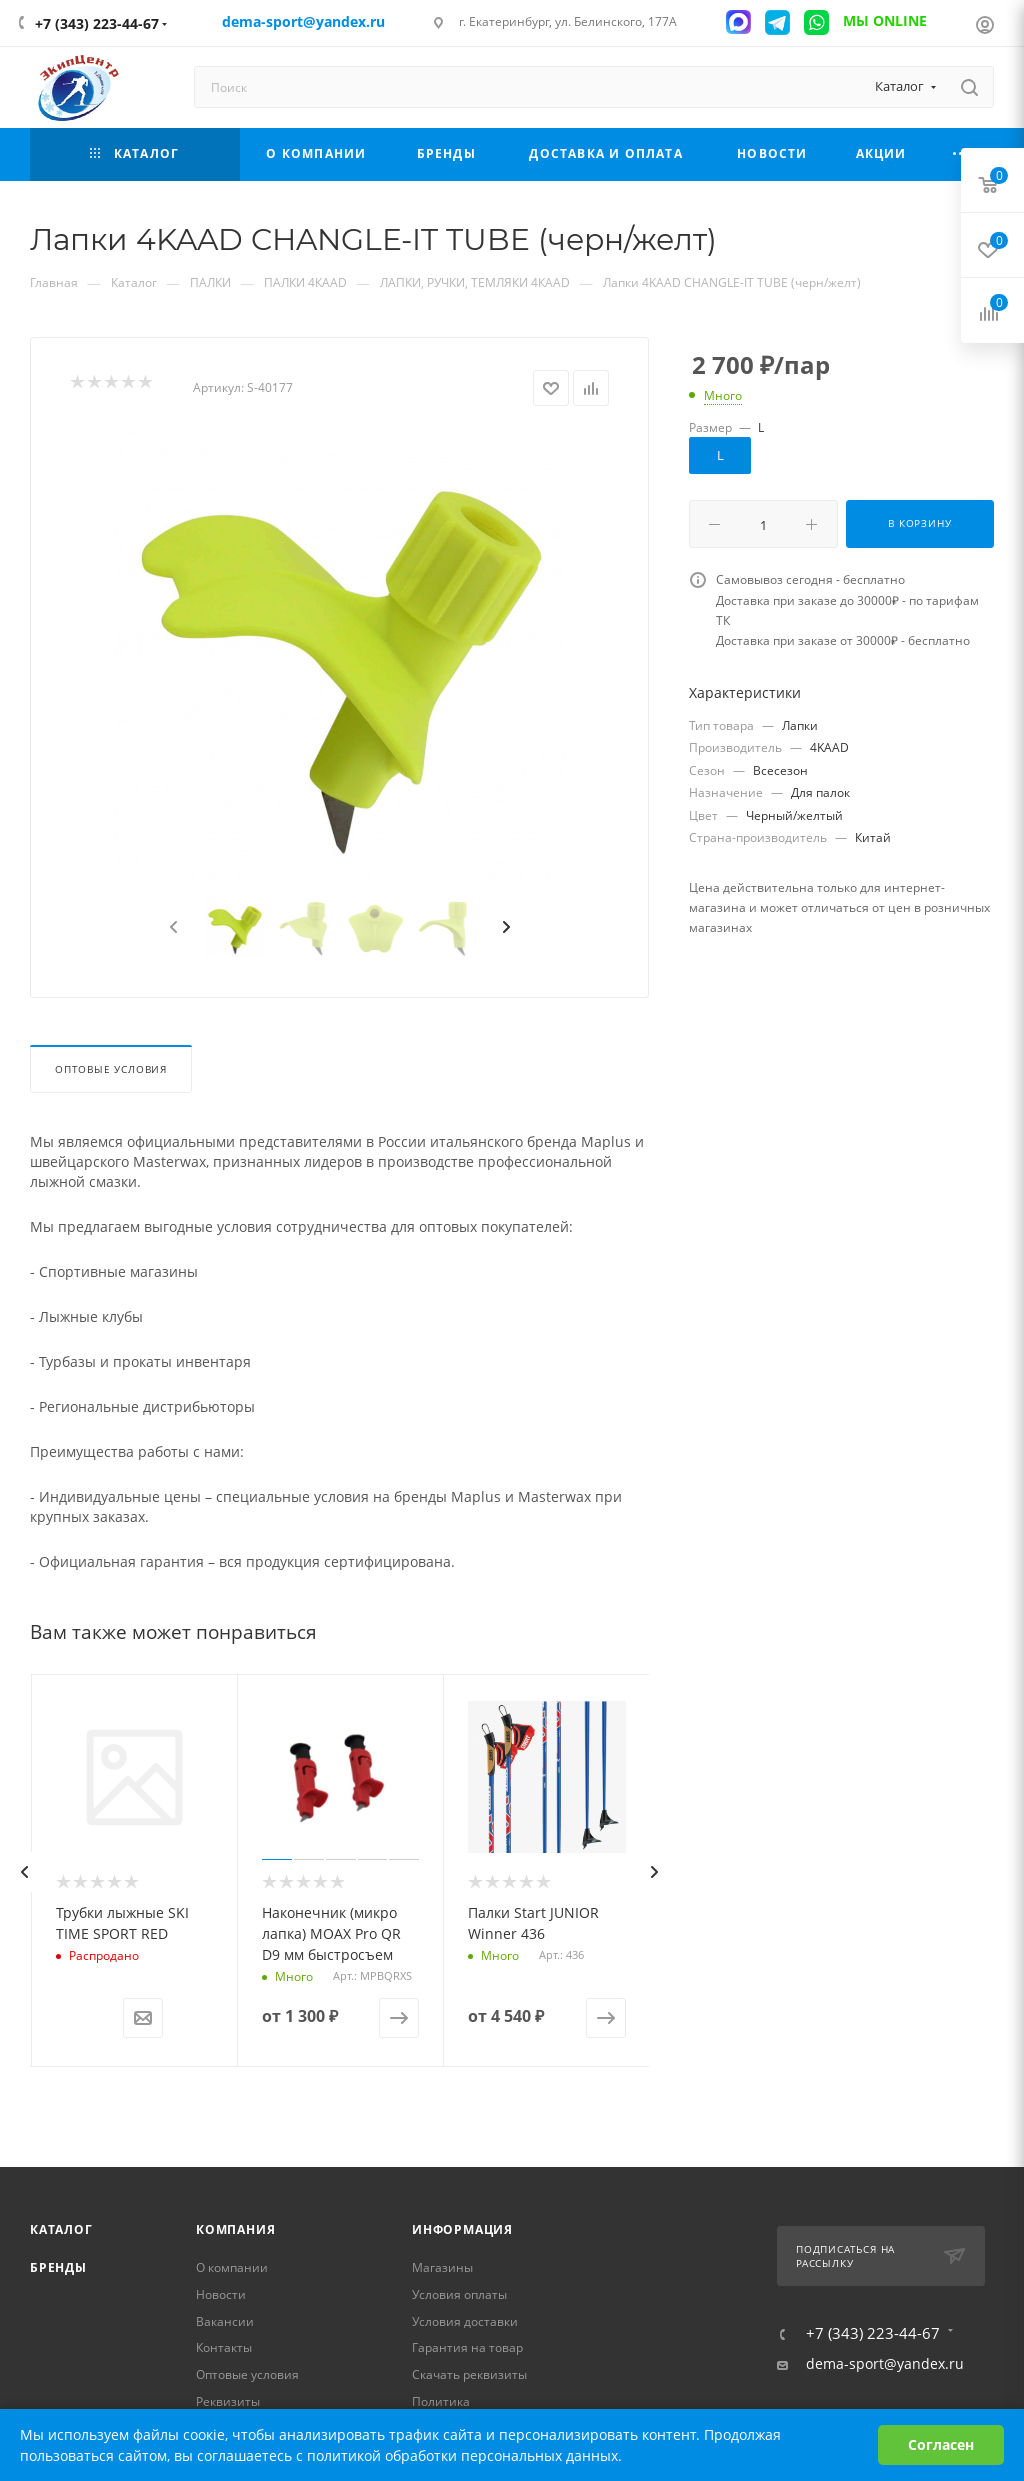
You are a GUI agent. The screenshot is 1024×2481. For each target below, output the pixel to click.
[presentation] (172, 928)
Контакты (224, 2347)
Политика (441, 2401)
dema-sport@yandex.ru (885, 2364)
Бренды (58, 2267)
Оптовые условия (111, 1069)
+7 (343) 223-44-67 (97, 23)
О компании (232, 2267)
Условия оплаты (459, 2294)
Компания (235, 2229)
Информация (462, 2229)
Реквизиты (228, 2401)
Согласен (941, 2444)
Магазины (442, 2267)
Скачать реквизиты (469, 2374)
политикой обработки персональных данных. (464, 2455)
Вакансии (225, 2321)
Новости (221, 2294)
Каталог (61, 2229)
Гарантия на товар (467, 2347)
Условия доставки (465, 2321)
